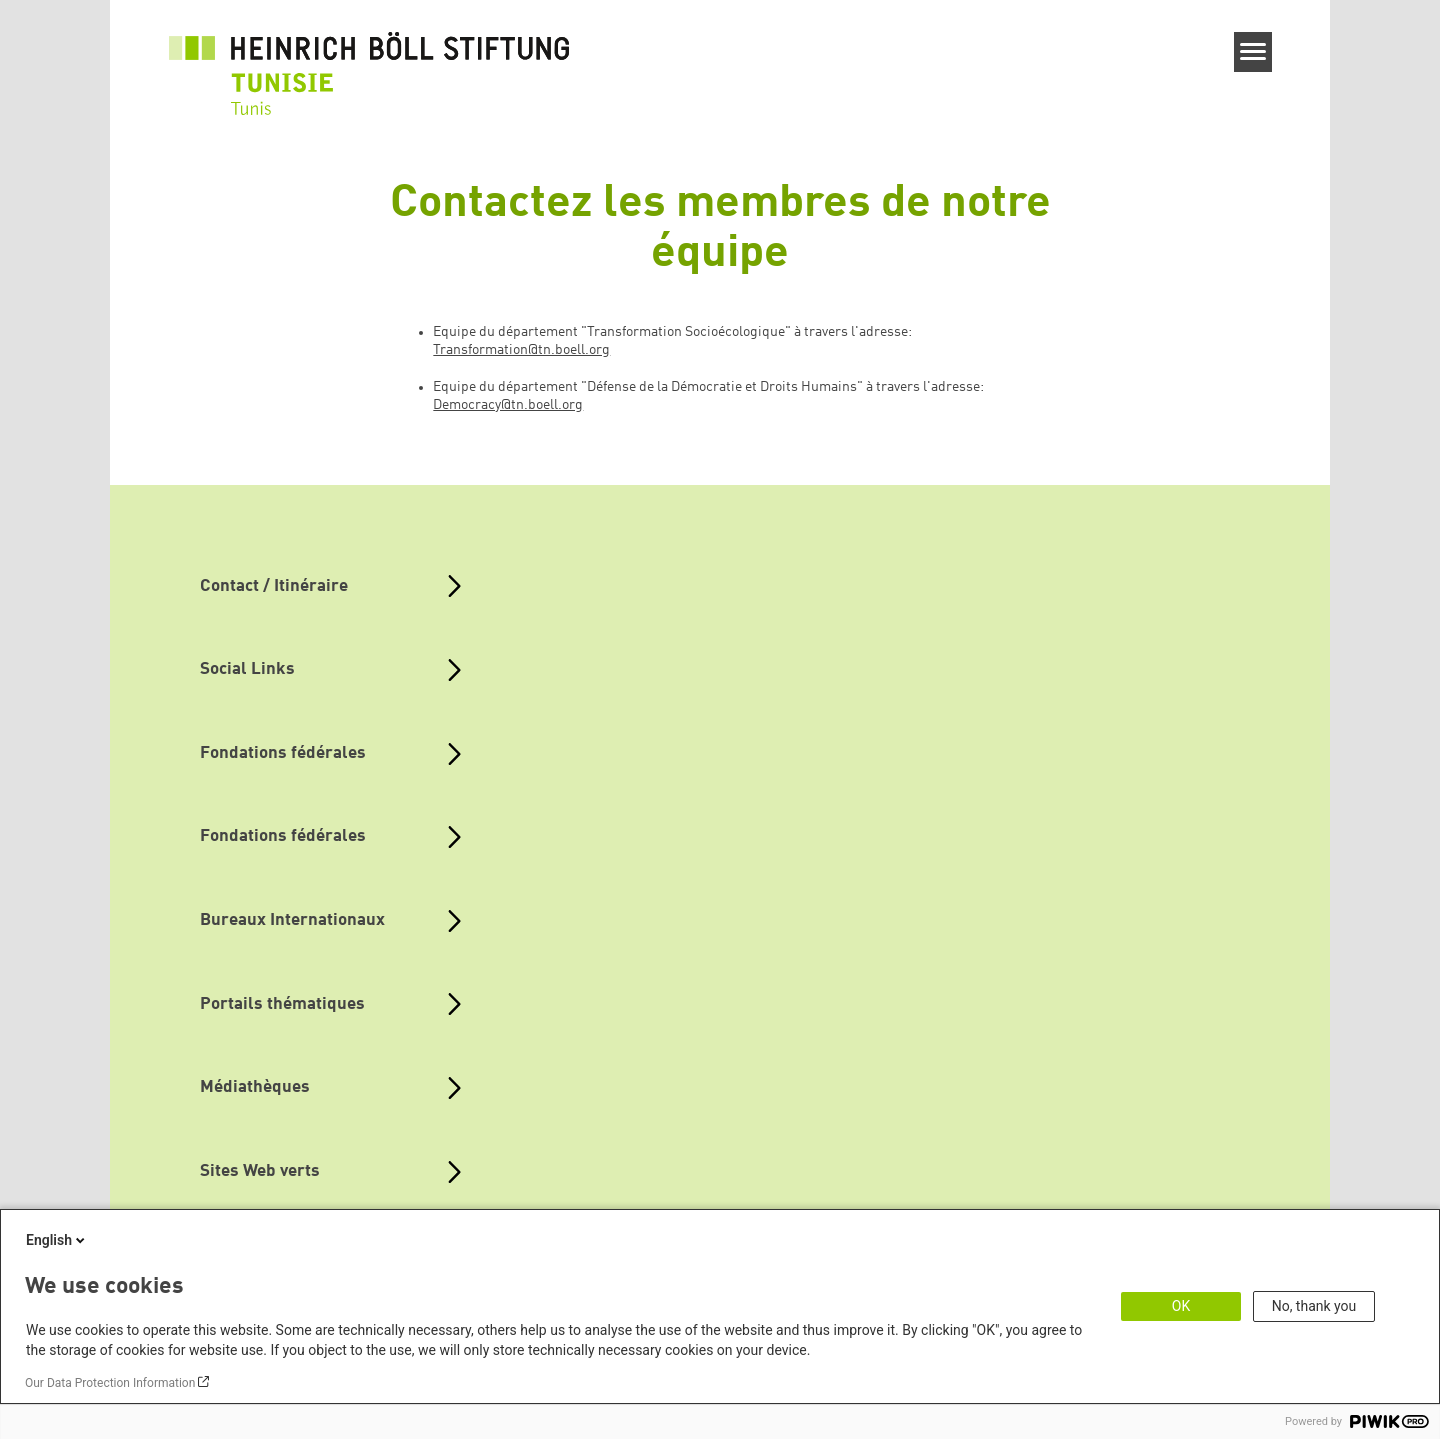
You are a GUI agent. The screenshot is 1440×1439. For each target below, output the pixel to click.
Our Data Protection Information (110, 1383)
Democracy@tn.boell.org (508, 405)
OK (1181, 1306)
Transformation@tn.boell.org (521, 350)
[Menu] (1253, 52)
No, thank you (1314, 1306)
